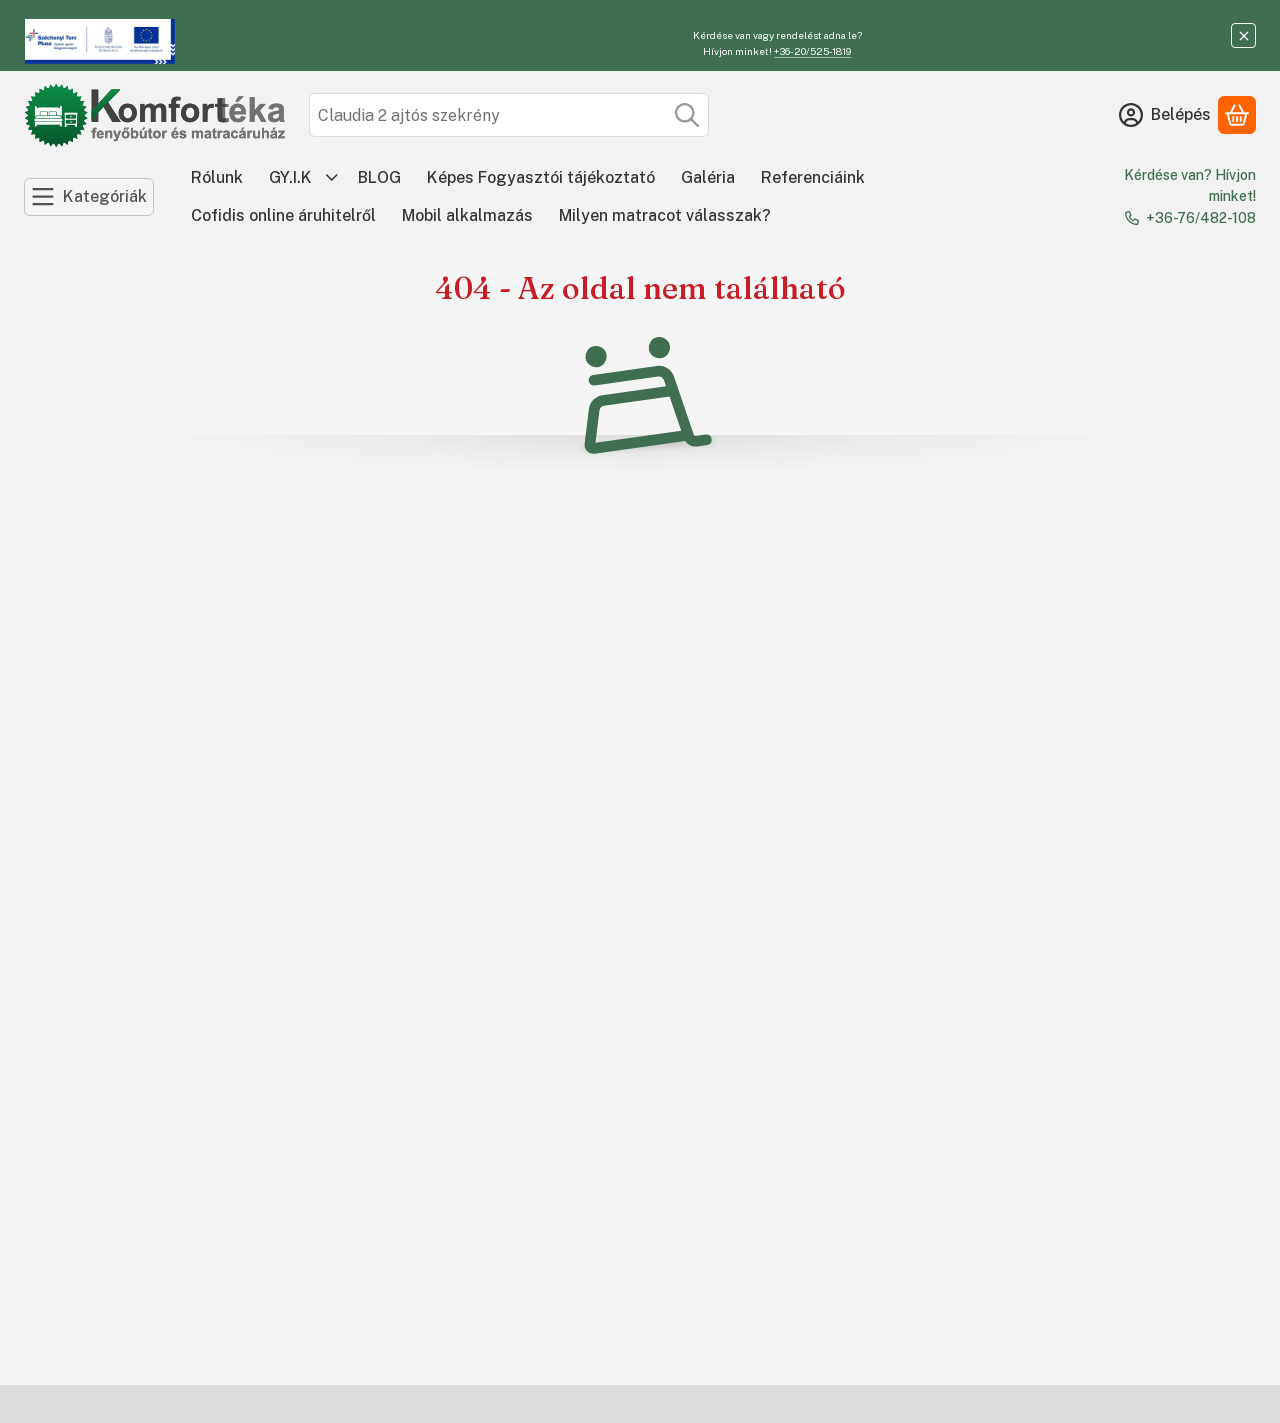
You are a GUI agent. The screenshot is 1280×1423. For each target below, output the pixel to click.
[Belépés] (1165, 115)
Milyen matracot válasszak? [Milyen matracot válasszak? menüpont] (665, 215)
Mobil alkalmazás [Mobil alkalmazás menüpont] (467, 215)
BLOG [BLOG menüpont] (379, 177)
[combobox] (509, 115)
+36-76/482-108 (1201, 218)
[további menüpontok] (332, 178)
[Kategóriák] (89, 197)
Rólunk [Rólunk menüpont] (217, 177)
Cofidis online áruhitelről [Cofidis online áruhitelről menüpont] (283, 215)
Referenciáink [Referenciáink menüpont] (813, 177)
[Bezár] (1243, 35)
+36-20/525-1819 (812, 51)
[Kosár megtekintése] (1237, 115)
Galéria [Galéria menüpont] (708, 177)
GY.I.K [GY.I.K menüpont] (290, 177)
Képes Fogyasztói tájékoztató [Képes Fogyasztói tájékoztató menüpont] (541, 177)
